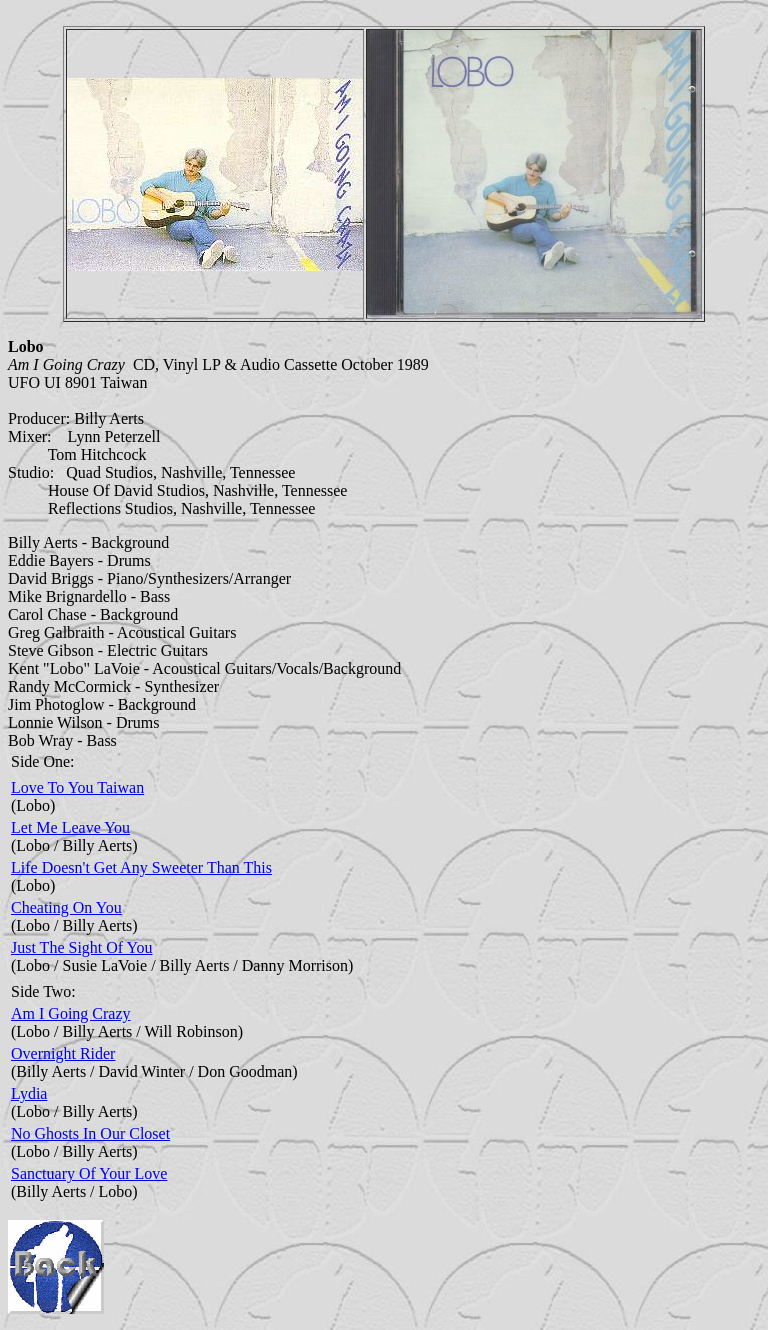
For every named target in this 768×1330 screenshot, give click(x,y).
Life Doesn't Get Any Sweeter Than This (141, 867)
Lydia (29, 1093)
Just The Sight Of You (82, 947)
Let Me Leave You (70, 827)
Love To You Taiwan (77, 787)
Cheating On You (66, 907)
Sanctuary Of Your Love (89, 1173)
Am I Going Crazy (71, 1013)
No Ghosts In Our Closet (90, 1133)
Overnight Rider (63, 1053)
